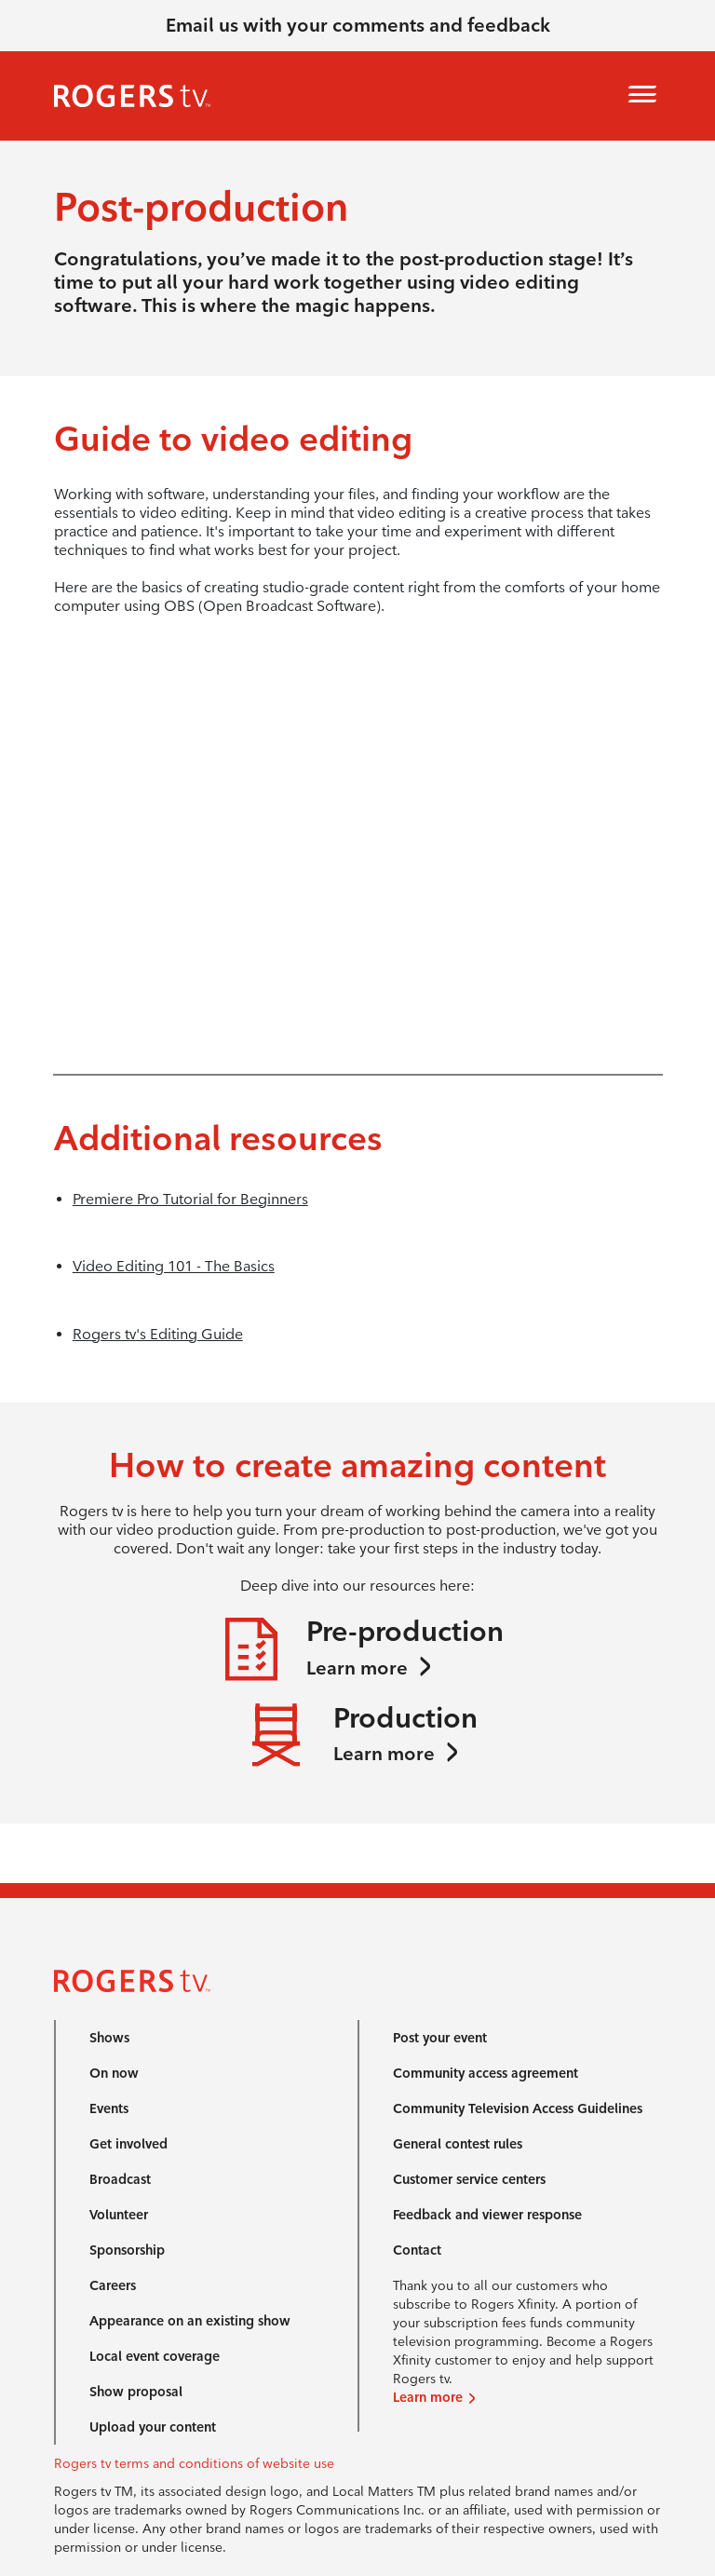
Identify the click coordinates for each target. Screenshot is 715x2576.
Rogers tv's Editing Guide (158, 1334)
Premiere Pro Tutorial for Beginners (190, 1199)
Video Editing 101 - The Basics (174, 1266)
